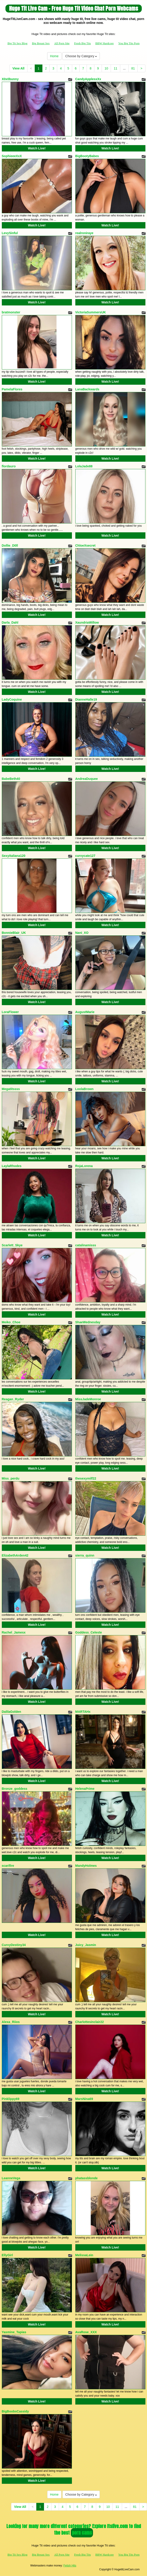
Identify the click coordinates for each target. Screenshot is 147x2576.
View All (18, 68)
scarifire (8, 1865)
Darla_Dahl (10, 622)
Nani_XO (81, 933)
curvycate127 (85, 856)
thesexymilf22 (85, 1478)
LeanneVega (11, 2178)
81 (133, 68)
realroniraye (84, 233)
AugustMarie (85, 1012)
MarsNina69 (84, 2099)
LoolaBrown (84, 1089)
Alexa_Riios (11, 2022)
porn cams (82, 2532)
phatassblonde (86, 2178)
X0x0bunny (10, 79)
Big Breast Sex (41, 43)
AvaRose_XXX (86, 2332)
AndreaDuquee (86, 779)
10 (106, 68)
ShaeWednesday (87, 1322)
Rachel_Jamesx (14, 1632)
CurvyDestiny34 (14, 1945)
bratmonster (11, 312)
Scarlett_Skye (12, 1245)
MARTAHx (83, 1711)
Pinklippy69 (11, 2099)
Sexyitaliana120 (13, 856)
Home (54, 56)
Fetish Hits (69, 2565)
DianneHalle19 (86, 699)
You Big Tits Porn (129, 43)
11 (115, 68)
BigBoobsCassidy (15, 2411)
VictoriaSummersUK (90, 312)
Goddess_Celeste (88, 1632)
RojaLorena (84, 1166)
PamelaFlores (12, 389)
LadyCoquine (12, 699)
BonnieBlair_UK (14, 933)
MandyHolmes (86, 1865)
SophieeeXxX (12, 156)
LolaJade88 (84, 466)
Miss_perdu (11, 1478)
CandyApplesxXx (88, 79)
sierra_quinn (84, 1555)
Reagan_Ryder (13, 1399)
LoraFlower (10, 1012)
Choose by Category (81, 56)
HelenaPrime (85, 1788)
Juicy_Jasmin (85, 1945)
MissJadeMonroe (88, 1399)
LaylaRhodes (12, 1166)
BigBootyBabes (87, 156)
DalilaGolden (11, 1711)
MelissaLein (84, 2255)
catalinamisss (85, 1245)
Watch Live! (37, 148)
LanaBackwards (87, 389)
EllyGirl (7, 2255)
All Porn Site (62, 43)
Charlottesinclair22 (89, 2022)
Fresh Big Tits (82, 43)
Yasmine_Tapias (14, 2332)
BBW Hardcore (104, 43)
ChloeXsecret (85, 545)
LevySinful (10, 233)
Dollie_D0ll (10, 545)
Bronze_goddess (14, 1788)
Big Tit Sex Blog (17, 43)
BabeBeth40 (11, 779)
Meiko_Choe (11, 1322)
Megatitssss (11, 1089)
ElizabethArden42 (15, 1555)
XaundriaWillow (87, 622)
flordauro (9, 466)
